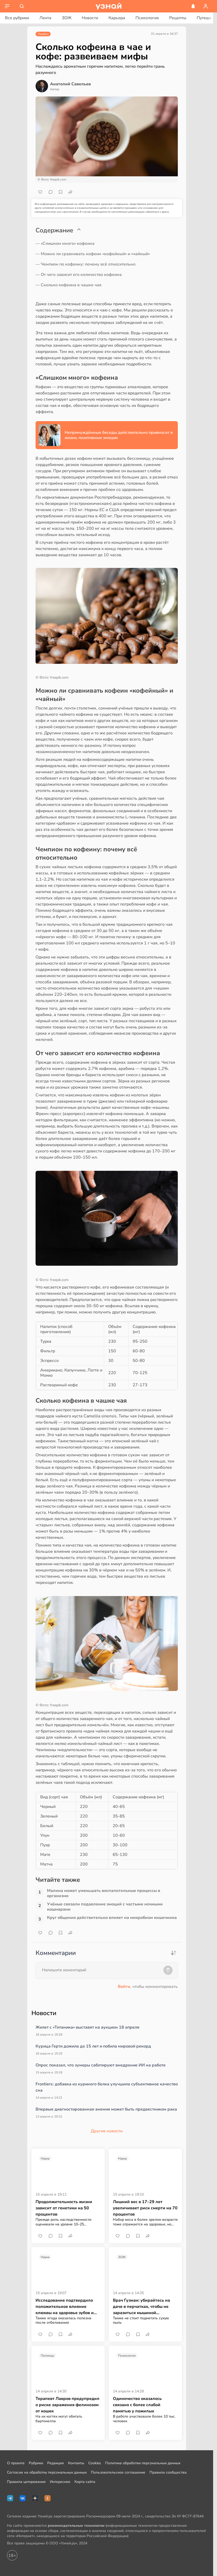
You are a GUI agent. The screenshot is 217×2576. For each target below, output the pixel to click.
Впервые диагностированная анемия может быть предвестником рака (106, 2109)
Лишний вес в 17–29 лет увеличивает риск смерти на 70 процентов (145, 2208)
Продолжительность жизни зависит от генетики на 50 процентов (64, 2208)
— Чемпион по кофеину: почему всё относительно (85, 264)
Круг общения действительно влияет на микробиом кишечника (112, 1917)
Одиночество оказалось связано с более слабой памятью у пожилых (137, 2405)
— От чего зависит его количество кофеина (79, 274)
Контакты (76, 2463)
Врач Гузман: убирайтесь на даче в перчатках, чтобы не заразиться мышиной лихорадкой (141, 2306)
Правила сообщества (168, 2472)
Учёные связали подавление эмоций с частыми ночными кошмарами (105, 1907)
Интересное (60, 2481)
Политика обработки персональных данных (142, 2463)
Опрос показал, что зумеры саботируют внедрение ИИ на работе (101, 2065)
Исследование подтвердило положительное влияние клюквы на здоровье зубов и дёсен (65, 2306)
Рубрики (36, 2463)
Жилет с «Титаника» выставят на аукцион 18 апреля (87, 2027)
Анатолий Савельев (70, 84)
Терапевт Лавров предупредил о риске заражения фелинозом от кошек (67, 2405)
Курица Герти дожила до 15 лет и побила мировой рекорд (93, 2046)
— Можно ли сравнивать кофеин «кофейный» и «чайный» (93, 254)
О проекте (16, 2463)
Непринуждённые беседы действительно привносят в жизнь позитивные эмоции (119, 435)
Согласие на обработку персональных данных (47, 2472)
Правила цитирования (26, 2481)
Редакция (55, 2463)
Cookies (94, 2463)
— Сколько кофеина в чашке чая (68, 285)
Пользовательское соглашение (118, 2472)
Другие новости (107, 2131)
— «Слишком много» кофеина (65, 243)
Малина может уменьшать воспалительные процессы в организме (103, 1893)
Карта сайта (84, 2481)
